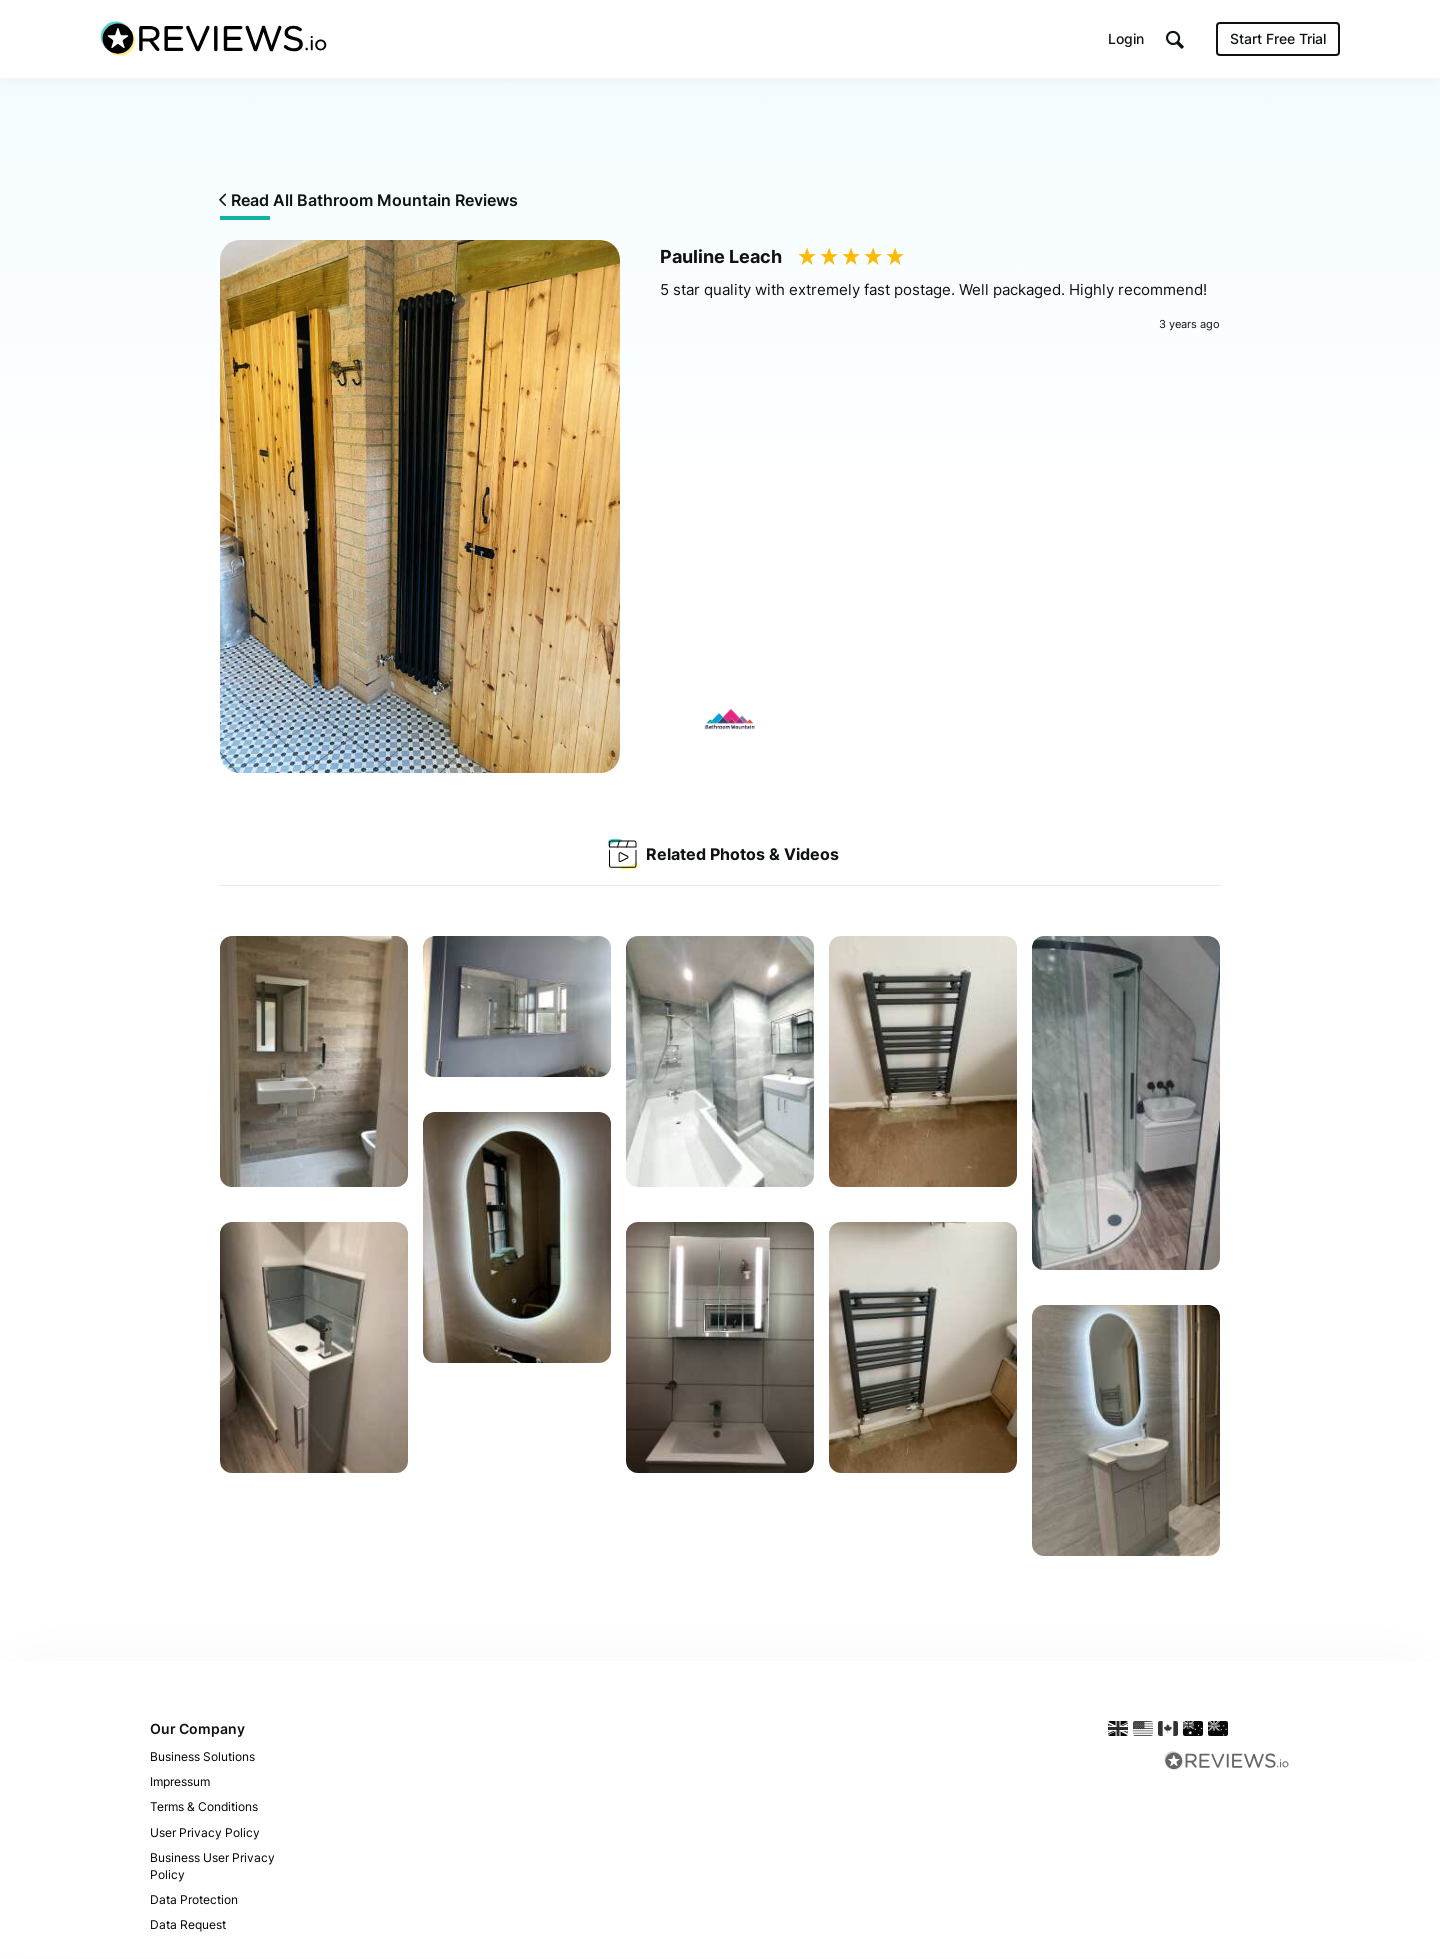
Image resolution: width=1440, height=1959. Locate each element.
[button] (1175, 40)
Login (1126, 39)
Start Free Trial (1278, 39)
